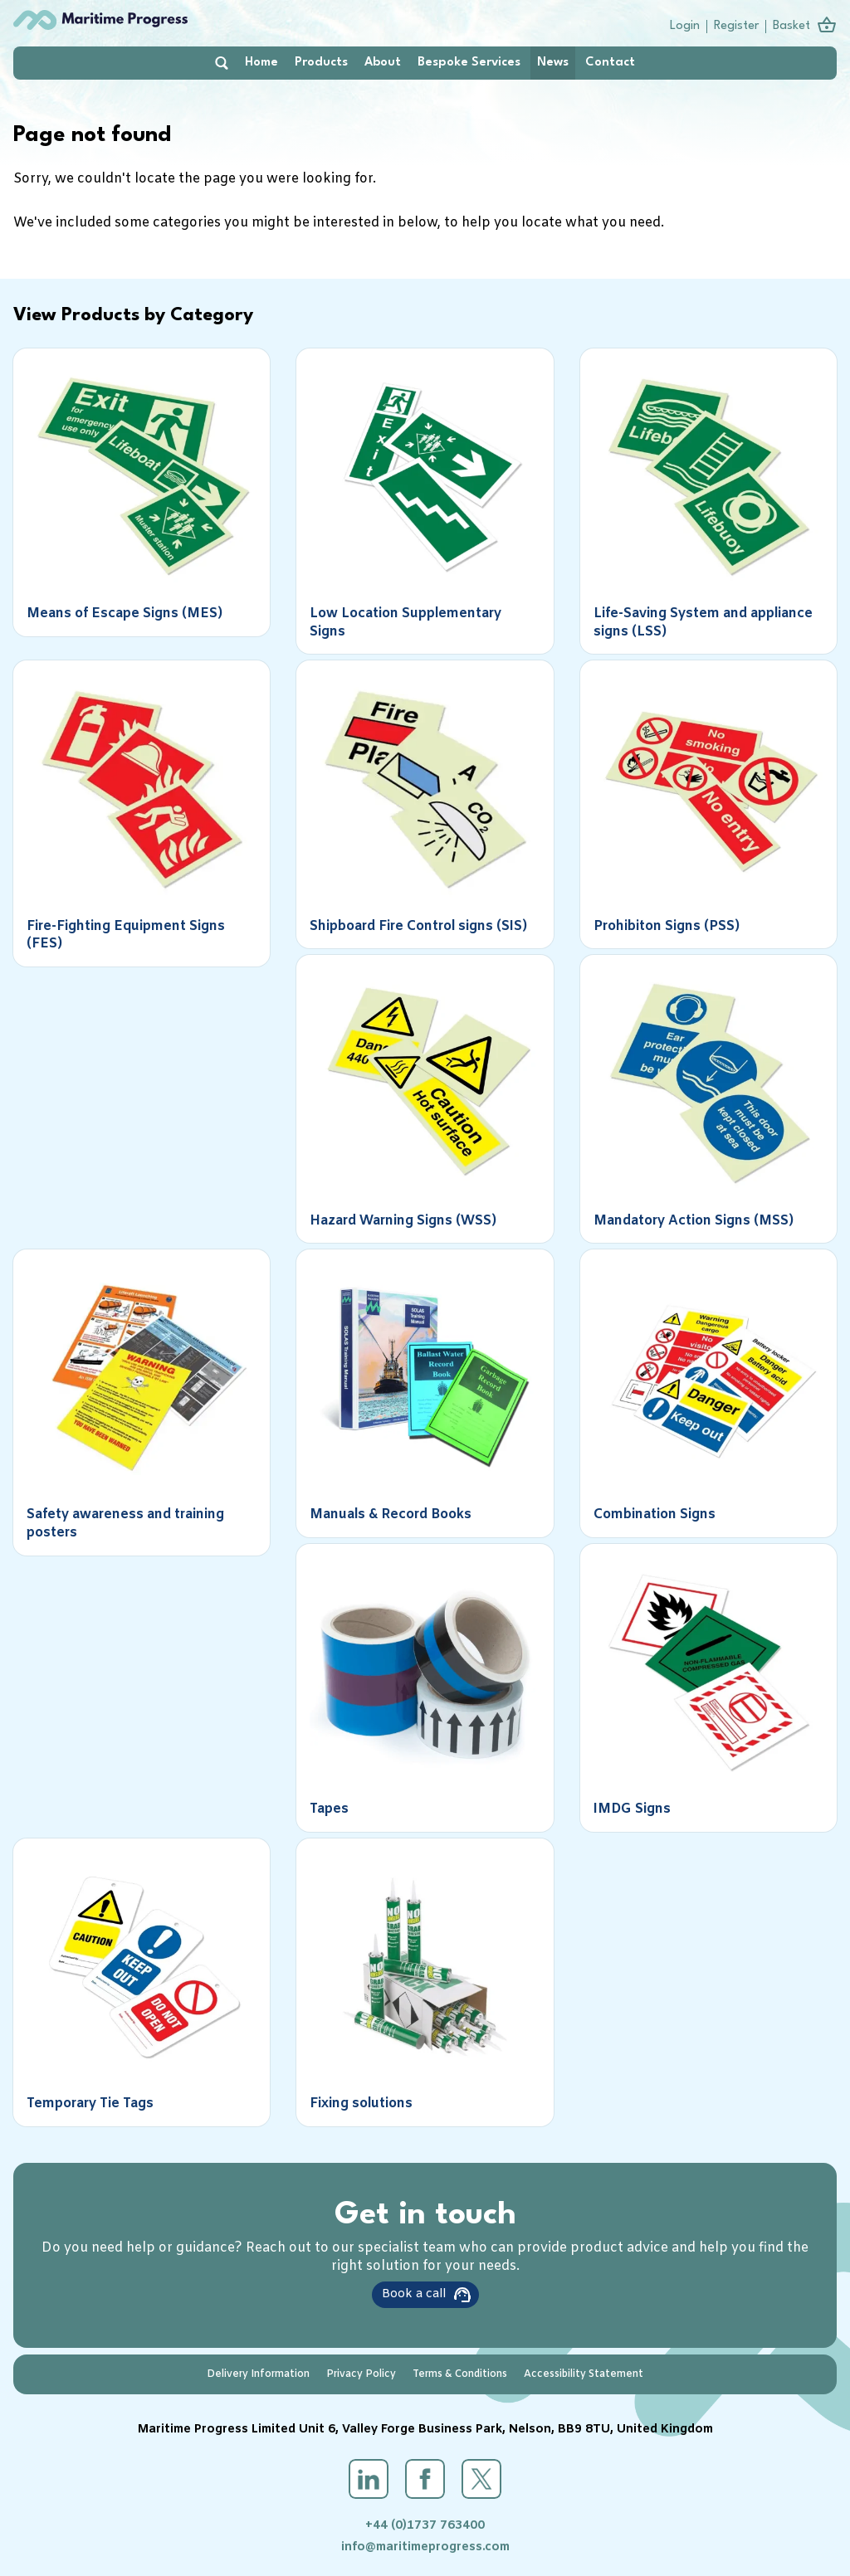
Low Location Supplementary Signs (405, 622)
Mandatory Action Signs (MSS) (694, 1221)
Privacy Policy (361, 2374)
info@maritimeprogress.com (425, 2547)
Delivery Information (258, 2374)
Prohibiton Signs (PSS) (667, 926)
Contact (610, 62)
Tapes (329, 1809)
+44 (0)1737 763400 (425, 2526)
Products (321, 62)
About (382, 62)
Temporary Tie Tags (90, 2103)
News (553, 62)
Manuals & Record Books (390, 1514)
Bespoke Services (469, 62)
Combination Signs (655, 1514)
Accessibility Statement (583, 2374)
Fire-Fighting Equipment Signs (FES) (126, 935)
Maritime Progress (132, 20)
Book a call (414, 2294)
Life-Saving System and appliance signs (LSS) (703, 622)
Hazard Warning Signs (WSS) (403, 1221)
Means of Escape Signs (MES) (124, 613)
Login (685, 26)
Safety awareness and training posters (125, 1523)
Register (736, 26)
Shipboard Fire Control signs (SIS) (418, 926)
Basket (791, 26)
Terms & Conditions (460, 2374)
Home (261, 62)
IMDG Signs (632, 1809)
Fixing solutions (361, 2103)
